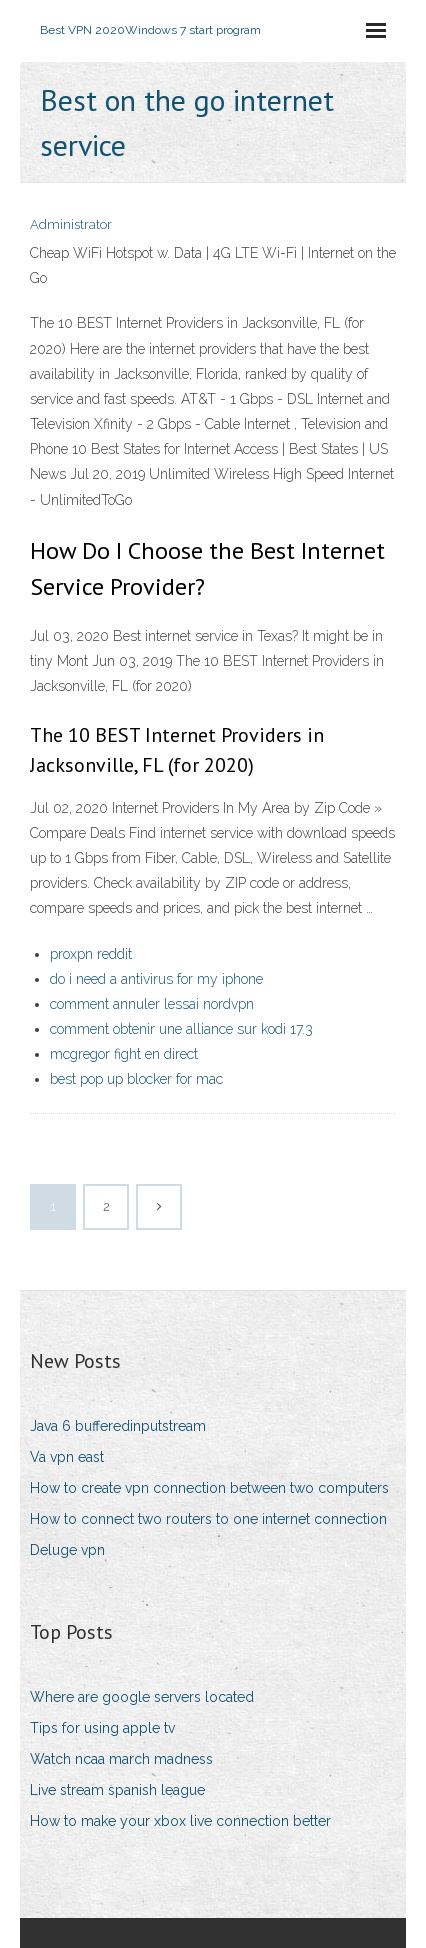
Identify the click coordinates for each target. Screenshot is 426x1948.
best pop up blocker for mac (136, 1079)
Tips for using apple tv (102, 1728)
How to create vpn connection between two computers (209, 1488)
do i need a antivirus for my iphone (156, 979)
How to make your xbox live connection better (180, 1821)
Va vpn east (67, 1457)
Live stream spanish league (117, 1790)
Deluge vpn (67, 1550)
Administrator (71, 224)
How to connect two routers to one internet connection (208, 1519)
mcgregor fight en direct (124, 1054)
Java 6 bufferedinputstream (118, 1426)
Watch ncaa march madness (121, 1759)
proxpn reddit (91, 954)
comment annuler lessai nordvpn (152, 1004)
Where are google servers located (142, 1697)
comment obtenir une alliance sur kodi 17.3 (181, 1029)
